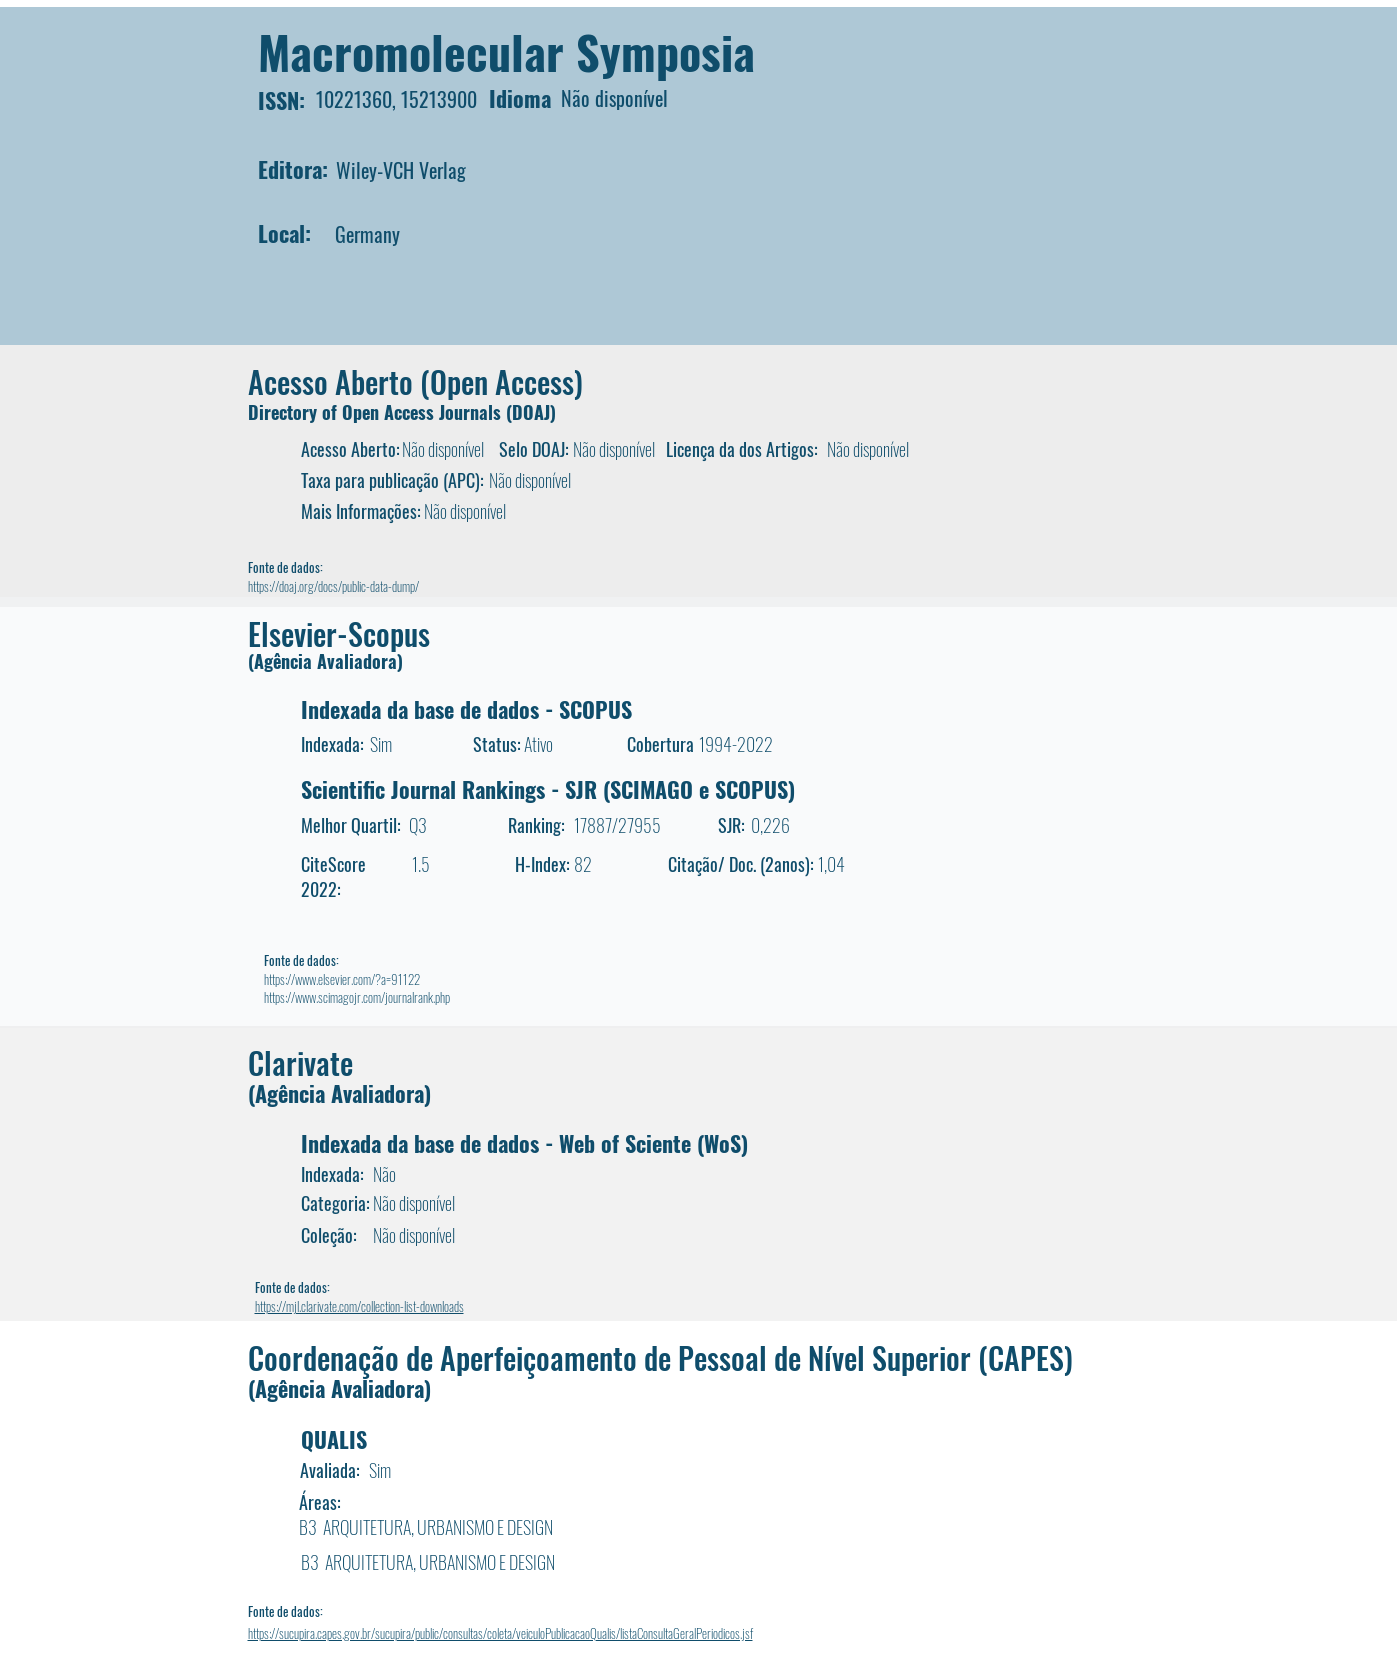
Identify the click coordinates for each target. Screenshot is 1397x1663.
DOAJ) (534, 412)
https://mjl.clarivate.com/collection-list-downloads (359, 1306)
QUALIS (334, 1439)
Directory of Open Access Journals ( (380, 412)
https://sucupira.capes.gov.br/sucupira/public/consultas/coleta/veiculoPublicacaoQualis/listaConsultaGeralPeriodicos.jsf (500, 1633)
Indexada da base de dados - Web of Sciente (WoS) (524, 1143)
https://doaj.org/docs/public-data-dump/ (333, 586)
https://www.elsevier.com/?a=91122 (342, 979)
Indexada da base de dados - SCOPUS (466, 709)
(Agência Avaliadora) (325, 661)
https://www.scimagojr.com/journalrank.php (357, 997)
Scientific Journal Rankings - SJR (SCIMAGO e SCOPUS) (548, 789)
